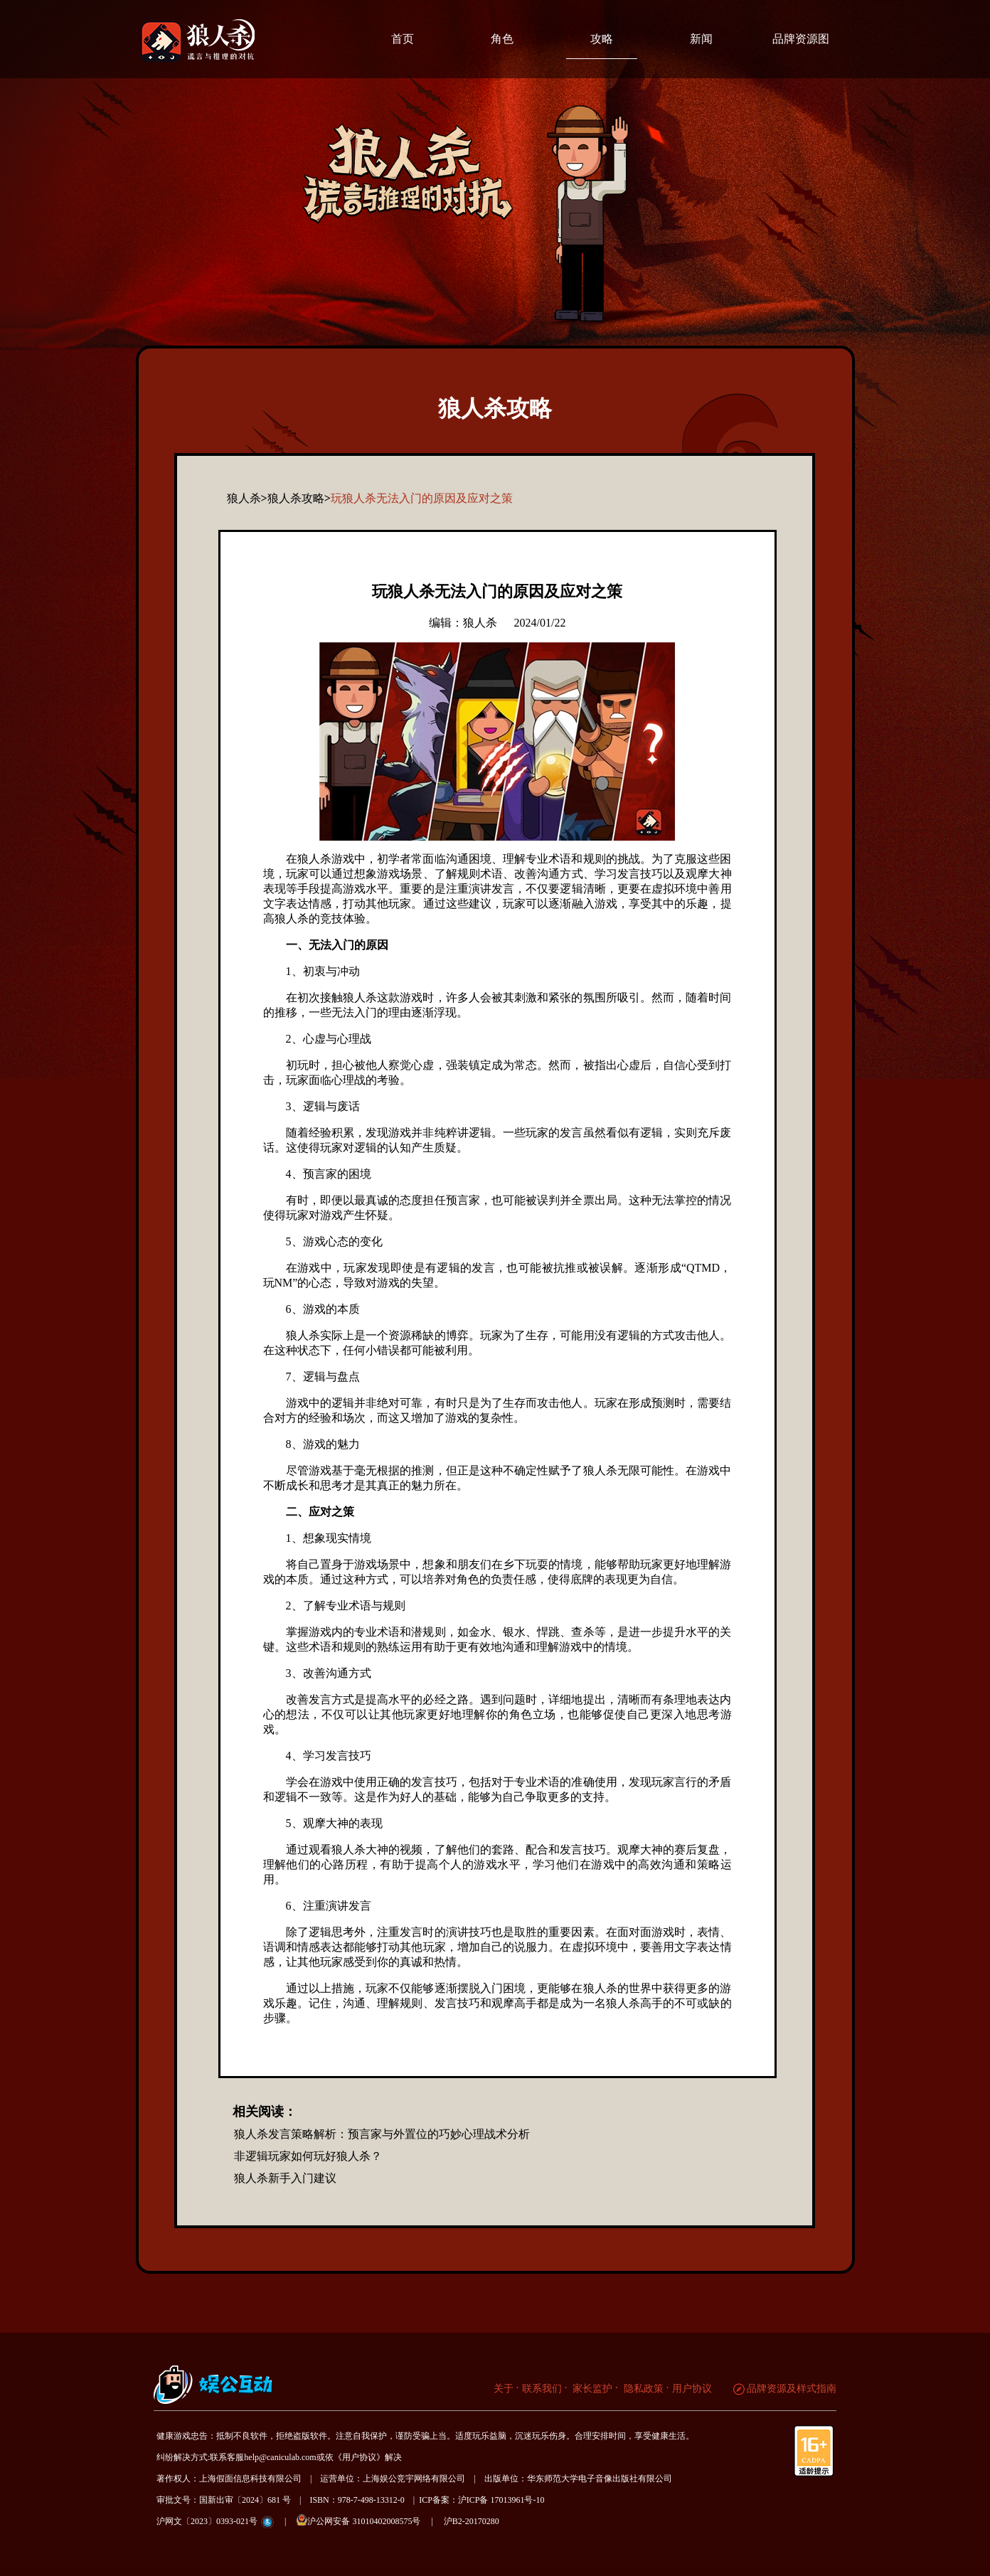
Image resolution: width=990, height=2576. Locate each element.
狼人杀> (247, 498)
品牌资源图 (800, 39)
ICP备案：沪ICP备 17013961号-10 (481, 2500)
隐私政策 (642, 2388)
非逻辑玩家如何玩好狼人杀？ (308, 2156)
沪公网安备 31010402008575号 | (369, 2520)
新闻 (701, 39)
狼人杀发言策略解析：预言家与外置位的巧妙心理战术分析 (382, 2134)
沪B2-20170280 (471, 2521)
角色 (502, 39)
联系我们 (542, 2388)
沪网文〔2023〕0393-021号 (206, 2521)
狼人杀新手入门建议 (285, 2178)
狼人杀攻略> (299, 498)
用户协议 (692, 2388)
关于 (503, 2388)
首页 (402, 39)
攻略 (601, 39)
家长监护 (591, 2388)
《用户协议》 (359, 2457)
